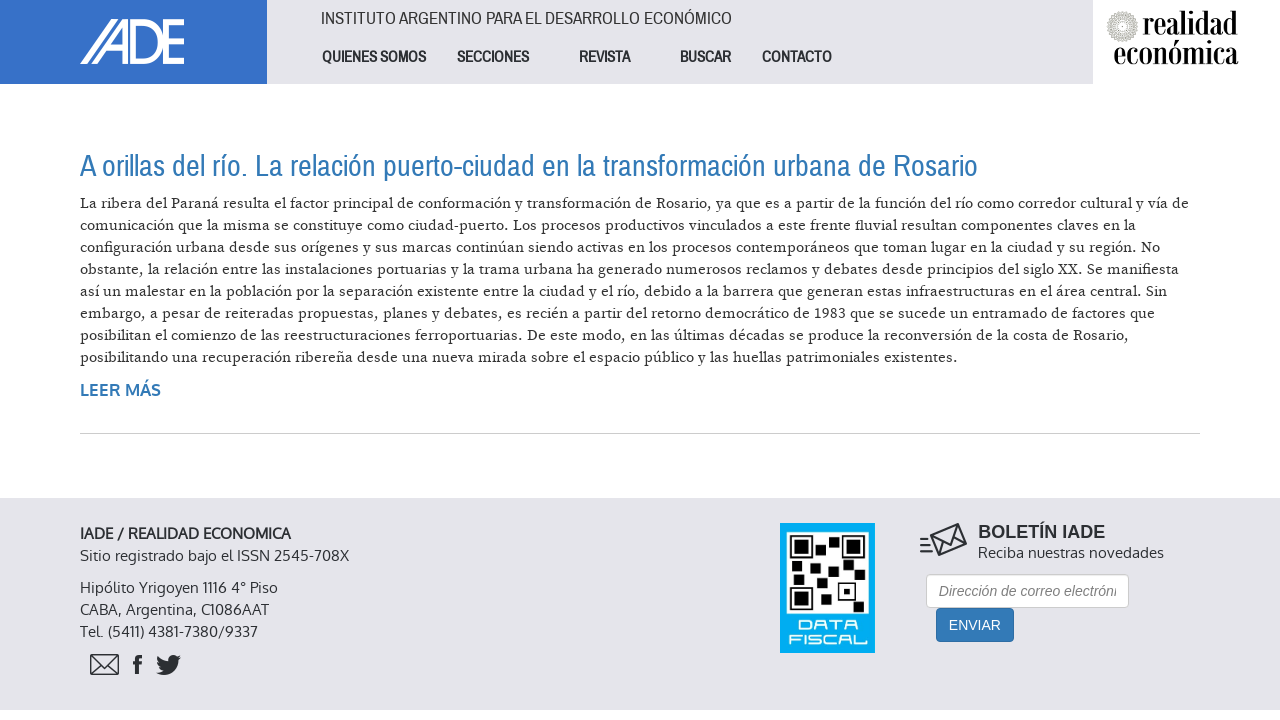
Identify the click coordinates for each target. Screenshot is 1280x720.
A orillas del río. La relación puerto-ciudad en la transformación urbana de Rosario (529, 166)
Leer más (120, 390)
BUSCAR (705, 57)
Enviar (975, 625)
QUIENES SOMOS (374, 57)
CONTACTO (797, 57)
